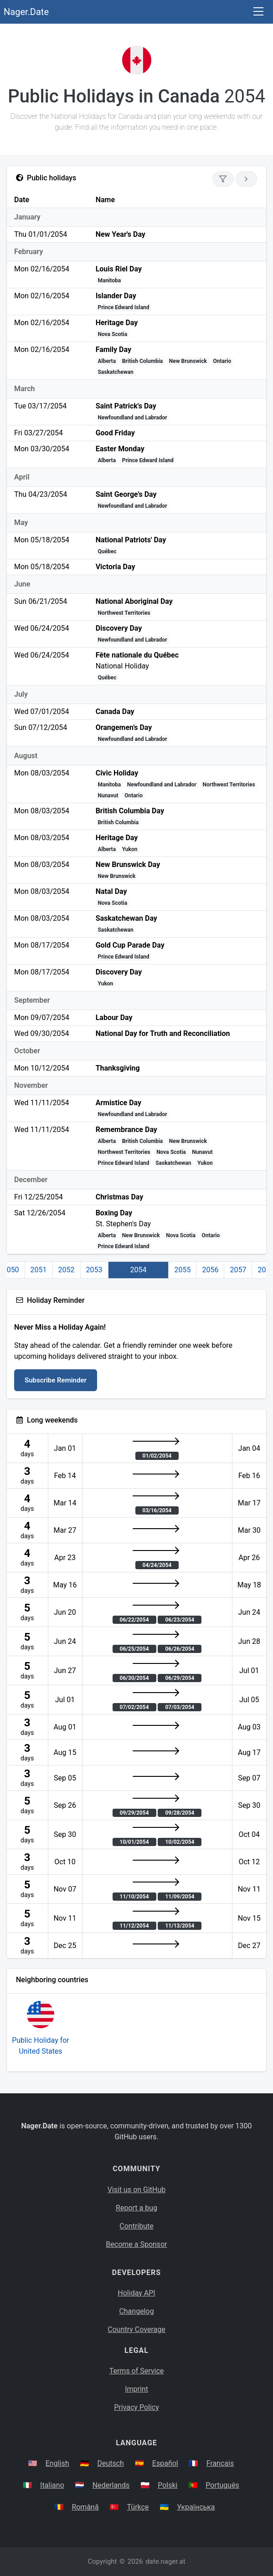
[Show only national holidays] (223, 179)
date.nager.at (165, 2561)
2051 (39, 1269)
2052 (66, 1269)
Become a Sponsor (136, 2244)
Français (220, 2463)
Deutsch (110, 2463)
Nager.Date (26, 11)
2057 (238, 1269)
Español (165, 2463)
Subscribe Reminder (56, 1380)
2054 (138, 1269)
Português (222, 2485)
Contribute (136, 2226)
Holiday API (136, 2293)
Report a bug (136, 2208)
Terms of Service (136, 2371)
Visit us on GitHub (137, 2189)
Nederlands (111, 2485)
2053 (94, 1269)
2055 (182, 1269)
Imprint (136, 2389)
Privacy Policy (136, 2407)
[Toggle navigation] (258, 12)
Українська (196, 2507)
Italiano (52, 2485)
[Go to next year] (246, 179)
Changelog (136, 2311)
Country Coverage (136, 2329)
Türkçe (138, 2507)
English (57, 2463)
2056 (210, 1269)
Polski (167, 2485)
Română (85, 2507)
